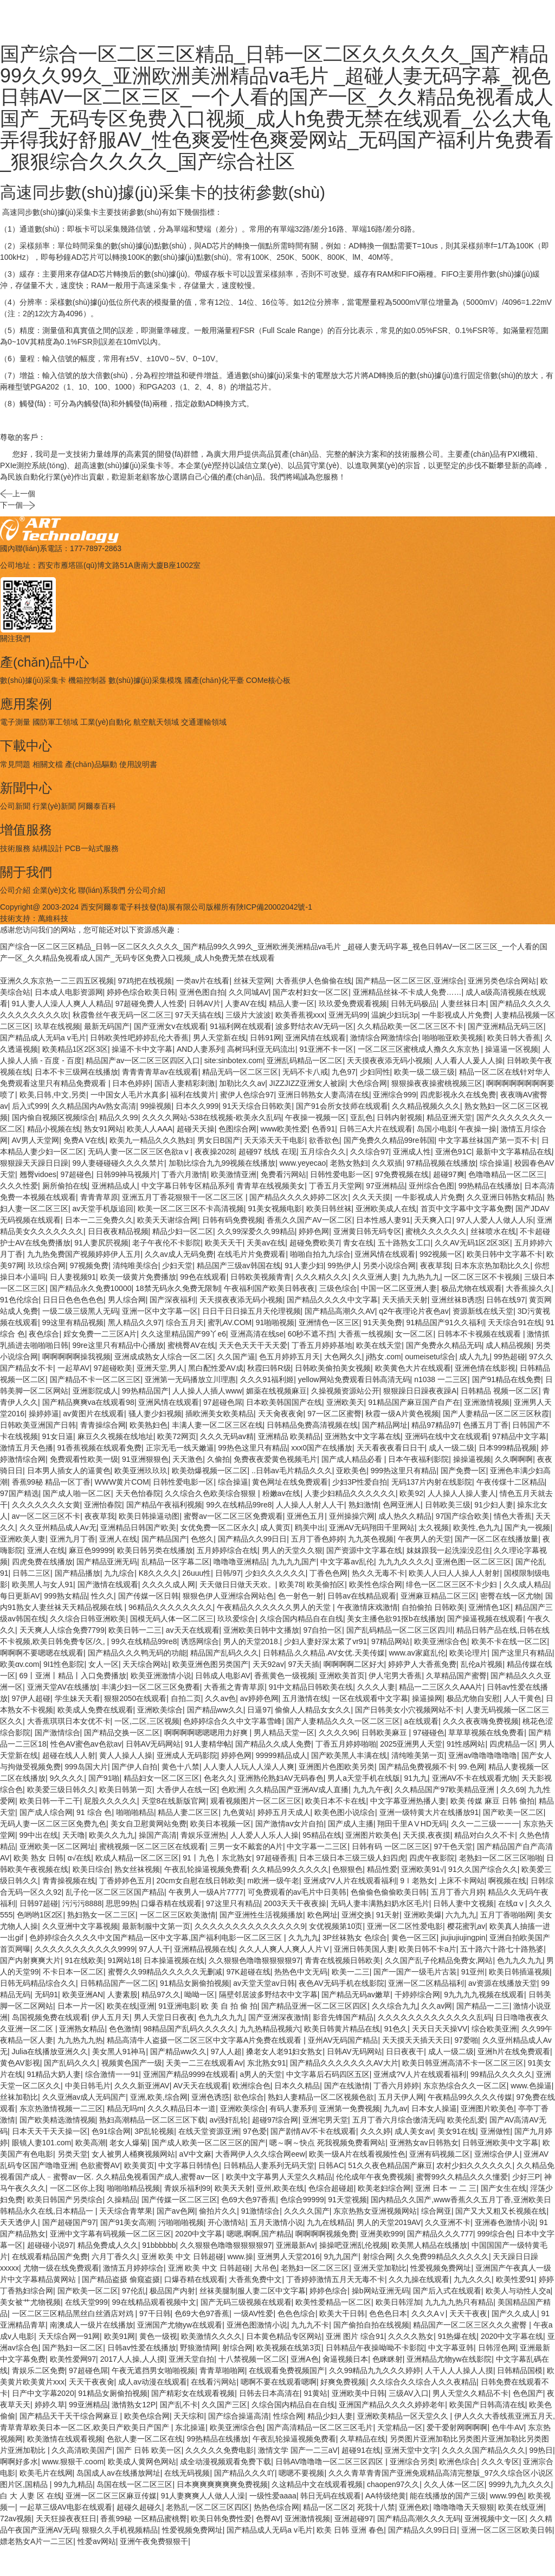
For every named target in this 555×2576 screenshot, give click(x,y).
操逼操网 (427, 1698)
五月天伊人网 (401, 2097)
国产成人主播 (350, 1823)
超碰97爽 (448, 1174)
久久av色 (220, 1698)
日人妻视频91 (73, 1277)
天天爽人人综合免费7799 (62, 1630)
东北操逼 (190, 2427)
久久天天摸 (371, 1197)
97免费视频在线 (402, 1174)
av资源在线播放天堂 (502, 1983)
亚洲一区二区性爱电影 (405, 1926)
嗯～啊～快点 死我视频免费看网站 (327, 2142)
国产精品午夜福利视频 (164, 1504)
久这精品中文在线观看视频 (317, 2484)
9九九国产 (341, 2256)
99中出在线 (39, 1835)
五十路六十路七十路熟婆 (502, 1949)
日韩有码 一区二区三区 (391, 1846)
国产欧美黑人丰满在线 (349, 1755)
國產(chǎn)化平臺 (214, 680)
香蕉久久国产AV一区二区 (309, 1220)
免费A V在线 (84, 1140)
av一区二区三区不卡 (46, 1516)
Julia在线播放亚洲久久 (50, 2051)
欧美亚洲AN (82, 1994)
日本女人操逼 (434, 2108)
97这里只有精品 (233, 1903)
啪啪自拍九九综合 (320, 1254)
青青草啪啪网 (222, 2370)
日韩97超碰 (39, 1903)
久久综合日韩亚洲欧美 (88, 1618)
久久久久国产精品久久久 (483, 2450)
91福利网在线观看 (241, 1026)
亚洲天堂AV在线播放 (62, 1687)
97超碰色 (76, 1174)
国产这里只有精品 (522, 1652)
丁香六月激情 (184, 1174)
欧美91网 (119, 2336)
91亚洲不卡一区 (327, 1049)
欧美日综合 (92, 1869)
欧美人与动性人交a (518, 2290)
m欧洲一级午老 (273, 1880)
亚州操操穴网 (352, 1516)
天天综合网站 (145, 1664)
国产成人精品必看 (352, 1459)
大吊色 (265, 2268)
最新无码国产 (107, 1026)
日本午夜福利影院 (418, 1459)
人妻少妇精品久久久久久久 (350, 1493)
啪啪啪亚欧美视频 (452, 1037)
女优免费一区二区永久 (218, 1527)
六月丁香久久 (114, 2256)
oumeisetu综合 (430, 1356)
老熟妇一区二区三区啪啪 (501, 1857)
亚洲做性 (495, 2131)
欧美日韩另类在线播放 (155, 1550)
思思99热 (121, 1903)
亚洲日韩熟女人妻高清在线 (323, 1094)
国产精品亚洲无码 (106, 1561)
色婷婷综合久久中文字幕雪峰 (232, 1721)
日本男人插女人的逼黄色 (69, 1470)
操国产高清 (158, 1835)
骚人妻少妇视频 (155, 1413)
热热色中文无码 (300, 1971)
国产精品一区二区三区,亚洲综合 (410, 980)
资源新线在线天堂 (483, 1311)
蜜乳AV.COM (229, 1322)
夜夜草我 (435, 1265)
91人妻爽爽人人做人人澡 (203, 2495)
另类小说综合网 (389, 1265)
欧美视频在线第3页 (288, 2347)
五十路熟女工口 (404, 1242)
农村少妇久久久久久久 (474, 2165)
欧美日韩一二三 (135, 1630)
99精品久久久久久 (501, 2074)
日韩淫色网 (497, 2347)
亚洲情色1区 (489, 1607)
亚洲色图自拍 (202, 992)
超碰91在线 (360, 2450)
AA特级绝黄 (385, 2495)
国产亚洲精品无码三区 (506, 1026)
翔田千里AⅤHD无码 (412, 1823)
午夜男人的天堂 (424, 1539)
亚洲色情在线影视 (485, 1368)
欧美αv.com (19, 1664)
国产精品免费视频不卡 (417, 1766)
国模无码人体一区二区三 (172, 1618)
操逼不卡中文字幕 (142, 1049)
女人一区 (103, 1664)
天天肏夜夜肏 (281, 1413)
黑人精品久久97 (135, 1322)
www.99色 (507, 2495)
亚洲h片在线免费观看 (513, 2051)
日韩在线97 (505, 1299)
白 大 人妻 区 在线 (31, 2495)
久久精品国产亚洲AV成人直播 (298, 1789)
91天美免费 (382, 1322)
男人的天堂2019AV (389, 2222)
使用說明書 (138, 764)
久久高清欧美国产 (81, 2450)
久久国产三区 (224, 2404)
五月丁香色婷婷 (317, 1539)
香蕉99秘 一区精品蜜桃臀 (143, 2518)
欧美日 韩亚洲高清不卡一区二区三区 (463, 2063)
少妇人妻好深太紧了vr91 (325, 1641)
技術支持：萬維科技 (34, 918)
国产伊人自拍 (134, 1766)
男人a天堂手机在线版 (363, 1778)
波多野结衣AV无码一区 (314, 1026)
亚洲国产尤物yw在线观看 (179, 2325)
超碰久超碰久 (139, 2507)
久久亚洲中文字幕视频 (80, 1926)
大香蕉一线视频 (364, 1333)
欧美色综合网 (147, 2416)
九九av (395, 2108)
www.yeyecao (303, 1163)
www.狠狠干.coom (73, 2461)
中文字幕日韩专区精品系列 (187, 1185)
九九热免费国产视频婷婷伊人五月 (84, 1254)
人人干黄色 (522, 1698)
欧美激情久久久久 (211, 2336)
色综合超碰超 (331, 2188)
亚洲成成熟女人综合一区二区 (163, 1356)
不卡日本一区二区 (73, 1971)
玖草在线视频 (57, 1026)
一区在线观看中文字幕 (370, 1698)
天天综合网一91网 (69, 2336)
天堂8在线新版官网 (173, 1801)
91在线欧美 (84, 1960)
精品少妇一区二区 (182, 1231)
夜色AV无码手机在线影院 (341, 1983)
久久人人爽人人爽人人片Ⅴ (284, 1949)
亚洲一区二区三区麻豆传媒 (111, 2495)
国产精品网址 (385, 1425)
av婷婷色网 (259, 1698)
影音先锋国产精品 (343, 2017)
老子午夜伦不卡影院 (166, 1242)
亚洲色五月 (306, 1516)
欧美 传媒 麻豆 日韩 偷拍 (492, 1801)
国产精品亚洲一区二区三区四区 (314, 2006)
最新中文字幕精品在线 (514, 1151)
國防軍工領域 (55, 722)
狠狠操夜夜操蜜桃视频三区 (436, 1083)
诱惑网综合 (200, 1641)
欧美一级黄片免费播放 (138, 1277)
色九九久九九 (520, 1960)
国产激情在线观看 (108, 1584)
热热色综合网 (276, 2507)
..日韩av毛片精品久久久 (291, 1470)
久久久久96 (338, 1732)
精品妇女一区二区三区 (161, 1778)
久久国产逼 (236, 1356)
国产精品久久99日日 (252, 1539)
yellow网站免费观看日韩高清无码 (354, 1379)
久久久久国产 (307, 2211)
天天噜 (73, 1835)
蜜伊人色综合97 (247, 1094)
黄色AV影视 (20, 2063)
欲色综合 (249, 2097)
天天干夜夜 (468, 2313)
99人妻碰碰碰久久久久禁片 (119, 1163)
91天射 (388, 1914)
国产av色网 (176, 2211)
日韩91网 (265, 1037)
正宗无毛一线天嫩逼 (180, 1447)
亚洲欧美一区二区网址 (57, 1846)
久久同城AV (249, 992)
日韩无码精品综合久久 (38, 1983)
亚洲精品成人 (114, 1185)
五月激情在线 (305, 1698)
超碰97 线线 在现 (267, 1151)
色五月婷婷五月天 (289, 1356)
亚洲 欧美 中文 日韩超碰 (182, 2256)
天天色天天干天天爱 (253, 1345)
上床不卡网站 (462, 1880)
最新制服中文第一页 (156, 1926)
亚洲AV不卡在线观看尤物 (475, 1778)
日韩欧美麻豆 (385, 1732)
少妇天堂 (177, 1265)
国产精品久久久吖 (244, 2473)
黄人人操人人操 (125, 1755)
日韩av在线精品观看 (361, 1595)
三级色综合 (338, 1288)
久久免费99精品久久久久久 (443, 2256)
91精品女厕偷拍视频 (194, 1983)
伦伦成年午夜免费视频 (374, 2176)
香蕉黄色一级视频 (284, 1675)
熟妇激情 (364, 1504)
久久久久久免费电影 (219, 2450)
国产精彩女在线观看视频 (193, 2393)
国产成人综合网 (46, 1812)
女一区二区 (414, 1333)
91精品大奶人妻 (54, 2074)
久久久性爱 (19, 1185)
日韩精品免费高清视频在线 (312, 1425)
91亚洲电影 (177, 2006)
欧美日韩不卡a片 (427, 1949)
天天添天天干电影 (274, 1140)
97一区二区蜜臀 (334, 1413)
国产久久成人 (514, 2313)
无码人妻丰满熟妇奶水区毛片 (380, 1903)
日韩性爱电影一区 (340, 1174)
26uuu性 (196, 1573)
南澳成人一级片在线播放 (91, 2325)
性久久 (102, 1595)
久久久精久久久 (322, 1277)
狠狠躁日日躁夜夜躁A (419, 1390)
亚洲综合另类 (412, 2461)
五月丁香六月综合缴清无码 (397, 2119)
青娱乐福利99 (187, 2188)
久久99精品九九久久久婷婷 (375, 2370)
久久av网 (436, 2006)
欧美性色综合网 (375, 1584)
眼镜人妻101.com (42, 2142)
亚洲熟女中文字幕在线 (363, 1436)
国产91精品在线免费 (506, 1379)
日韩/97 (228, 1573)
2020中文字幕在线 (512, 2336)
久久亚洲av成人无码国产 (84, 2097)
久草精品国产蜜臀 (456, 1675)
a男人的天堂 (261, 2074)
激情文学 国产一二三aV (298, 2450)
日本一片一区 (80, 2006)
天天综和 (188, 2416)
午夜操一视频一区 (315, 1117)
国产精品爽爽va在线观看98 (88, 1402)
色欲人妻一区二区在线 (145, 2438)
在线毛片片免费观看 (251, 1254)
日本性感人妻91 (383, 1220)
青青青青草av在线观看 (160, 1072)
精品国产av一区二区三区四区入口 (143, 1060)
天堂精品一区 (400, 2427)
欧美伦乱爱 (466, 2119)
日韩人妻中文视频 (463, 1903)
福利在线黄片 (193, 1094)
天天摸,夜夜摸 (426, 1835)
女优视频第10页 (336, 1926)
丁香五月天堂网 (335, 1185)
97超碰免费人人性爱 (150, 1003)
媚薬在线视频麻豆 (276, 1390)
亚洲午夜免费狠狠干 (154, 2541)
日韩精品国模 (520, 2370)
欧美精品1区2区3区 (75, 1049)
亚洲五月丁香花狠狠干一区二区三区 (184, 1197)
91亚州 (473, 1971)
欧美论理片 (468, 1652)
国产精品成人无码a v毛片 (43, 1037)
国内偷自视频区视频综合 (53, 1117)
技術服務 (15, 848)
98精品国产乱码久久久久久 (189, 2028)
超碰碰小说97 (50, 2245)
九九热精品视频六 (270, 2028)
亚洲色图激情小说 (257, 2325)
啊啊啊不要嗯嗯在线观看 (41, 1652)
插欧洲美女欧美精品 (219, 1413)
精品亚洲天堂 (449, 1117)
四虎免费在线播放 (42, 1561)
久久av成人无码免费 (179, 1254)
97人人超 (226, 2051)
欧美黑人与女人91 (43, 1584)
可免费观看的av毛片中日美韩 (297, 1892)
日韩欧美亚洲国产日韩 (38, 1425)
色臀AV (268, 2518)
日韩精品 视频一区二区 (500, 1390)
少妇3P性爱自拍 (359, 1482)
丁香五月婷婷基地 (322, 1345)
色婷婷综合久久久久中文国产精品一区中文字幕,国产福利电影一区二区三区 (156, 1937)
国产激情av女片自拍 (289, 1823)
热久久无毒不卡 (378, 1573)
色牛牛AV (508, 2427)
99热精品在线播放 (489, 1185)
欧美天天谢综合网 (167, 1220)
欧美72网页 (176, 1436)
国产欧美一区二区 (513, 1812)
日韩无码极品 (413, 1003)
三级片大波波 (248, 1015)
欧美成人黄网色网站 (142, 2461)
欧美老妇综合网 (384, 2188)
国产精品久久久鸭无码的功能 (137, 1652)
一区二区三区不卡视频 (482, 1277)
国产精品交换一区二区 (122, 1732)
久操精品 (122, 2199)
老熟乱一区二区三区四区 (207, 2507)
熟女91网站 (103, 1128)
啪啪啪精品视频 (133, 2188)
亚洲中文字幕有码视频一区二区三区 (110, 2233)
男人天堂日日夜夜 (164, 2017)
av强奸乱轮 (229, 2119)
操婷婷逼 (44, 1413)
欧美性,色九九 (477, 1527)
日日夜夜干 (405, 2051)
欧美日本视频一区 (220, 1823)
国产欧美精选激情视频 (57, 2119)
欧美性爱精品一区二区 (333, 2302)
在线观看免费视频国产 (287, 2370)
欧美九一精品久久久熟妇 (151, 1140)
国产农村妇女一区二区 (311, 992)
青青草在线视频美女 (270, 1185)
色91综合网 (111, 2131)
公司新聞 (15, 806)
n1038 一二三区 (441, 1379)
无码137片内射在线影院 (431, 1482)
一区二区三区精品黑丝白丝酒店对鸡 (73, 2313)
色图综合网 (237, 1128)
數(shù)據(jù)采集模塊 (145, 680)
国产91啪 (104, 1778)
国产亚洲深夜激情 (278, 2017)
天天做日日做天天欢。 (237, 1584)
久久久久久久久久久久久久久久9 (250, 1926)
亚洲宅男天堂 (325, 2119)
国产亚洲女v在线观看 (170, 1026)
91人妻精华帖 (208, 1744)
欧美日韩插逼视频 (519, 1971)
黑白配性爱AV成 (215, 1368)
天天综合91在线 (515, 1322)
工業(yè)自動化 (105, 722)
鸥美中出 (310, 1527)
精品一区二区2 (328, 2507)
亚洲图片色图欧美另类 (337, 1766)
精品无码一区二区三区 (240, 1072)
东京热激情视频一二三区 (61, 2108)
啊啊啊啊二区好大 (354, 1664)
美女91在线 (456, 2131)
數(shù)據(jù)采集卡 (33, 680)
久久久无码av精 (227, 1436)
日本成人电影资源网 (69, 992)
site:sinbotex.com (233, 1060)
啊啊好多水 (19, 2461)
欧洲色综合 (458, 2461)
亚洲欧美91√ (422, 1869)
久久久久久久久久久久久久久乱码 (435, 2017)
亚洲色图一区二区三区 (473, 1561)
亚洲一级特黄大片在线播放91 (429, 1812)
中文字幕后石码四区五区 (328, 2074)
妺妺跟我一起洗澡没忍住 (448, 1550)
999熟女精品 (65, 1595)
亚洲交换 (356, 1914)
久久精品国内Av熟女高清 (93, 1106)
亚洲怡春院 (103, 1504)
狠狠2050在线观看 (135, 1698)
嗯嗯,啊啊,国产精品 (259, 2233)
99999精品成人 (281, 1755)
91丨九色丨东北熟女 (217, 1857)
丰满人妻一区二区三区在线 (217, 1425)
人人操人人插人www (207, 1390)
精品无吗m (125, 2108)
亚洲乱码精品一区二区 (305, 1060)
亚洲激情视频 (486, 1402)
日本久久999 (197, 1106)
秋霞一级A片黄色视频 (401, 1413)
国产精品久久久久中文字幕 (332, 1299)
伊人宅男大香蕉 (395, 1675)
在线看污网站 (213, 2381)
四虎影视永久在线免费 (458, 1094)
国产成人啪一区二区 (77, 1493)
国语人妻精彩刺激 (184, 1083)
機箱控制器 (87, 680)
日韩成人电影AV (222, 1675)
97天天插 (303, 1664)
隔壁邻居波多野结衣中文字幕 (268, 1994)
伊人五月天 (111, 2017)
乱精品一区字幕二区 (175, 1561)
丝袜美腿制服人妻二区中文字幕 (252, 2290)
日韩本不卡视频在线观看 (480, 1333)
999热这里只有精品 (403, 1470)
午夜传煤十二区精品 (510, 1482)
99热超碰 (509, 1356)
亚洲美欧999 (381, 2233)
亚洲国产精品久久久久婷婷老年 (392, 2404)
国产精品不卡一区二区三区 (95, 1379)
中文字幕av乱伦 (347, 1561)
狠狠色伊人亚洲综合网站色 (228, 1595)
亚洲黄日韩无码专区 (367, 1231)
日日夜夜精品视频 (118, 1231)
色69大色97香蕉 (248, 2199)
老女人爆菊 (128, 2142)
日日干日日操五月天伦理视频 (251, 1311)
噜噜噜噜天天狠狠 (464, 2507)
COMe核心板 (268, 680)
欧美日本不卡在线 (335, 1801)
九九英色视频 (370, 1539)
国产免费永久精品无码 (444, 1345)
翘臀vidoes (38, 1174)
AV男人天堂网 (36, 1140)
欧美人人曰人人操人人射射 (454, 1573)
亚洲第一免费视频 (349, 2108)
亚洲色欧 (414, 2507)
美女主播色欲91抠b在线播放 (395, 1618)
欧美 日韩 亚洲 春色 (350, 2530)
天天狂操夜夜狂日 (66, 2518)
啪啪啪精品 (135, 1812)
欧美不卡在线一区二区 (509, 1641)
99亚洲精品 (88, 2404)
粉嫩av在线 (281, 1493)
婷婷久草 (50, 2404)
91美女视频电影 (275, 1208)
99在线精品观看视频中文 (154, 2302)
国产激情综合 (57, 1732)
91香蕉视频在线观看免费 (99, 1447)
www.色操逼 (531, 2085)
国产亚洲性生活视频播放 (261, 1914)
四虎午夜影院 (432, 1857)
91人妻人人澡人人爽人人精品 (62, 1003)
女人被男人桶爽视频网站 (133, 2154)
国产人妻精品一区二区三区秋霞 (496, 1413)
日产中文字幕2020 (43, 2393)
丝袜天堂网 (253, 980)
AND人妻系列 (200, 1049)
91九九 (416, 1778)
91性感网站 (466, 1744)
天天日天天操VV (440, 2028)
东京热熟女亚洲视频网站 (375, 2211)
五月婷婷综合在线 (227, 1550)
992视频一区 (441, 1254)
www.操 (240, 2256)
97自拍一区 (323, 1630)
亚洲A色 (304, 2359)
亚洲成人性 (412, 1151)
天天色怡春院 (138, 1493)
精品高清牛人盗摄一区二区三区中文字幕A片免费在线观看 (205, 2040)
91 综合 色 (94, 1812)
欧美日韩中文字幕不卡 (505, 1254)
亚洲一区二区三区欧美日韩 (506, 2530)
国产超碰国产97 (69, 2222)
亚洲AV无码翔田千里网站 (372, 1527)
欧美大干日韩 (342, 2313)
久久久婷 (375, 2131)
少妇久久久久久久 (275, 1573)
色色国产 (528, 2393)
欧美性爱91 (515, 2279)
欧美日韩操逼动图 (149, 1516)
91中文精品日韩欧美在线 (311, 1687)
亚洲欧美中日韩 (358, 2393)
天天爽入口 (433, 1220)
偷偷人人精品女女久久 (313, 1709)
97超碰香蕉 (275, 1857)
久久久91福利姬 (267, 1379)
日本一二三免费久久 (99, 1220)
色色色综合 (296, 2313)
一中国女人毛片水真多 (128, 1094)
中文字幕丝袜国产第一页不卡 (487, 1140)
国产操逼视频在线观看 (485, 1618)
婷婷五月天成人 (284, 1812)
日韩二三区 (31, 1573)
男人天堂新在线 (219, 1037)
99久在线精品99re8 (239, 1504)
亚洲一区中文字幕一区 (160, 1311)
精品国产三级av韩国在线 (239, 1265)
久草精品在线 (362, 2438)
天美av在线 (266, 1242)
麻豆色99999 (91, 1550)
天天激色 (187, 1459)
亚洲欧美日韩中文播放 (261, 1630)
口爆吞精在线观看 (171, 1903)
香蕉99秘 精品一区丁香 (51, 1482)
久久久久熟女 (411, 2336)
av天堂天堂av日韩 (264, 1983)
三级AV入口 (409, 2393)
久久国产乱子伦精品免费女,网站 (439, 1960)
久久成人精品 (526, 1584)
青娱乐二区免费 (38, 2370)
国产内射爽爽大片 (30, 1960)
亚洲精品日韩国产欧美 (138, 1527)
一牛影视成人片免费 (456, 1015)
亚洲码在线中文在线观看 (446, 1436)
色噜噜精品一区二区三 (506, 1174)
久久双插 (387, 1163)
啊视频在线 (507, 1880)
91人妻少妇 (304, 1265)
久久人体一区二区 (454, 2484)
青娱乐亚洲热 (203, 1835)
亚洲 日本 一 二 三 (446, 2188)
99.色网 (471, 1766)
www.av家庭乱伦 (417, 1652)
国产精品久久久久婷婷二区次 (298, 1197)
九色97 (344, 1072)
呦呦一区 (199, 1994)
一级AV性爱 (254, 2313)
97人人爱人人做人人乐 (494, 1220)
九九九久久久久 (404, 1561)
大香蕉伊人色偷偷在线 (314, 980)
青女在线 (358, 1242)
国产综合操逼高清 (238, 2416)
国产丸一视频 (527, 1527)
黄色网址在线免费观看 (290, 1482)
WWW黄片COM (122, 1482)
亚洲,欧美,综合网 (159, 2097)
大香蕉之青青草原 (234, 1687)
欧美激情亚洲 (233, 1174)
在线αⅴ (511, 1903)
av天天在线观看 (193, 1630)
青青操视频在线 (68, 1880)
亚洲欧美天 (345, 1402)
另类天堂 (72, 2154)
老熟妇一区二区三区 (315, 2268)
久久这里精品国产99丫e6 (183, 1333)
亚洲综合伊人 (497, 2154)
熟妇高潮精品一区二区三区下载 (152, 2119)
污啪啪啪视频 (181, 2222)
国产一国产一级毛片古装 (415, 1971)
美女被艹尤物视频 (30, 2302)
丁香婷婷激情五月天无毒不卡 (335, 2279)
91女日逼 (58, 1436)
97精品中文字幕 (519, 1436)
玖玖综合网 (47, 1265)
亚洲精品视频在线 (204, 1949)
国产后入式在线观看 (447, 2290)
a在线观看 (421, 1721)
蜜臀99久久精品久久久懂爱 (462, 2176)
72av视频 (15, 2518)
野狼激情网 (199, 2347)
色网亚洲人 (402, 1504)
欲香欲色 (324, 1140)
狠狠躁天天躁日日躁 (34, 1163)
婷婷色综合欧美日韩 (141, 992)
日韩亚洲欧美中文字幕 (500, 2142)
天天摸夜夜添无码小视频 (388, 1060)
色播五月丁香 (485, 1425)
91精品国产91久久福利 (444, 1322)
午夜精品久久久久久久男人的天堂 (275, 1607)
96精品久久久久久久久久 (170, 1607)
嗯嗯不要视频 (301, 2473)
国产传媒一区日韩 (148, 1595)
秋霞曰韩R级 (269, 1368)
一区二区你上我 (76, 2188)
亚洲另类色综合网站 (502, 980)
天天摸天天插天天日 (416, 2040)
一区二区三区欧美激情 (178, 1914)
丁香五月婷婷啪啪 (345, 1744)
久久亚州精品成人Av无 (58, 1527)
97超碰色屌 (222, 1402)
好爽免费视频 (343, 2381)
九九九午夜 (372, 1789)
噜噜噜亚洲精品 (240, 1561)
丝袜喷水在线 (493, 1231)
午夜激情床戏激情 (367, 1607)
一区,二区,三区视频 (146, 1721)
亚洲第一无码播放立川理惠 (190, 1379)
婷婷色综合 (328, 2290)
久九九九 (303, 1937)
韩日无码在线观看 (330, 2495)
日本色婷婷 (131, 1083)
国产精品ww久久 (215, 1709)
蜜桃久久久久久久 (435, 1231)
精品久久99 (118, 1117)
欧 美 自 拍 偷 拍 (229, 2006)
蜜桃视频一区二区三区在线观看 (152, 1846)
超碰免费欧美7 (314, 1242)
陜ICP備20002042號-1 (274, 907)
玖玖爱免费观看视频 (353, 1003)
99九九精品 (73, 2484)
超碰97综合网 (275, 2119)
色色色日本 (388, 2313)
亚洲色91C (453, 1151)
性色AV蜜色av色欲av (85, 1744)
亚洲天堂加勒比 (379, 2268)
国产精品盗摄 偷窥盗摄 (121, 2279)
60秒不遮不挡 (311, 1333)
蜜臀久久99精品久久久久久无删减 (165, 1971)
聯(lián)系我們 (101, 890)
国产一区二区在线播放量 (496, 1539)
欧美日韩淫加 (398, 2302)
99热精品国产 (145, 1390)
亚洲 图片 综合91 (355, 2336)
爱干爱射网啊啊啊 (457, 2427)
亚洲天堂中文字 (410, 2450)
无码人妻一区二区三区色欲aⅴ (139, 1151)
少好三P (526, 2176)
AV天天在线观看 (200, 2085)
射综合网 (378, 2256)
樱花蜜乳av (466, 1926)
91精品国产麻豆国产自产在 (414, 1402)
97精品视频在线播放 (441, 1163)
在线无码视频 (187, 2473)
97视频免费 (89, 1265)
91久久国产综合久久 (483, 1869)
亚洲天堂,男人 (160, 1368)
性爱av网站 (97, 2541)
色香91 (323, 1128)
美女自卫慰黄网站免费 (148, 1823)
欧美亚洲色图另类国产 (210, 1664)
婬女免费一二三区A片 (100, 1333)
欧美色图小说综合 (344, 1812)
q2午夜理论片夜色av (413, 1311)
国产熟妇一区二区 (72, 2347)
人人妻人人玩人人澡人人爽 (248, 1766)
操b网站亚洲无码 (380, 2290)
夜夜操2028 (214, 1151)
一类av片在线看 (203, 980)
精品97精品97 (435, 1425)
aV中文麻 (195, 2154)
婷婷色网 (314, 1231)
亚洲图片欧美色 (371, 1835)
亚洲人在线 (118, 1539)
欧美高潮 (90, 2142)
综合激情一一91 (112, 2074)
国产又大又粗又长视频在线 (500, 2211)
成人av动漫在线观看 (152, 2381)
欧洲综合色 (251, 2085)
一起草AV (73, 1368)
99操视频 (156, 1106)
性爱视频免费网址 (440, 2268)
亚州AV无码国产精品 (343, 2040)
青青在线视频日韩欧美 (342, 1960)
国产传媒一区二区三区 (179, 2199)
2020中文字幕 (198, 2233)
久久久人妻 (376, 1687)
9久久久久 (67, 1778)
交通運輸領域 (204, 722)
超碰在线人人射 (68, 1755)
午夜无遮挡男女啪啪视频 (153, 2370)
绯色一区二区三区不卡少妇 (452, 1584)
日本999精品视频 (508, 1447)
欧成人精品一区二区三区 (137, 1857)
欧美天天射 (234, 2188)
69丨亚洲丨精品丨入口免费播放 (73, 1675)
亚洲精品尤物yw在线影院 (449, 2359)
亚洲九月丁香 (72, 1539)
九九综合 (119, 1573)
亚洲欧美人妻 (23, 1539)
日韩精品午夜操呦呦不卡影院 (375, 2347)
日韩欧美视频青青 (260, 1277)
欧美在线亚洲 (521, 2507)
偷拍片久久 (218, 2211)
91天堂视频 (347, 2199)
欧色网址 (322, 1914)
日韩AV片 (205, 1003)
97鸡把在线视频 (145, 980)
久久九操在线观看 (419, 2279)
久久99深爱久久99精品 (256, 1231)
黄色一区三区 (414, 1937)
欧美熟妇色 (148, 1425)
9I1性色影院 (63, 1664)
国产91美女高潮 (127, 2222)
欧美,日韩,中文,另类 (53, 1094)
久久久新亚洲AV (142, 2085)
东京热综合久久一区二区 (465, 2085)
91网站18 (124, 1960)
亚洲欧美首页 (342, 1675)
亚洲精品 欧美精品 (289, 1436)
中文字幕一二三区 (317, 1846)
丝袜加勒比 (19, 2097)
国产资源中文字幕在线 (364, 1550)
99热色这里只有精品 (252, 1447)
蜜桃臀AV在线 (191, 1345)
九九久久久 (473, 2279)
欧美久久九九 (111, 1835)
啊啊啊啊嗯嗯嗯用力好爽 (207, 1732)
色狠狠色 (347, 1869)
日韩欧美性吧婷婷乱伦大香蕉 (139, 1037)
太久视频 (433, 1527)
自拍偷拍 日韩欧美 (433, 1607)
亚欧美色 (351, 1470)
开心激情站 (227, 2222)
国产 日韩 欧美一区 (149, 2450)
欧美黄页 (139, 2165)
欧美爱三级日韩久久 (61, 1789)
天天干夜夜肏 (91, 2381)
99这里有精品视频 (73, 1322)
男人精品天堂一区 (284, 1732)
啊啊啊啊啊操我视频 (76, 1356)
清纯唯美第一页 (417, 1755)
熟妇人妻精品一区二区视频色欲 (321, 2097)
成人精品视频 (508, 1345)
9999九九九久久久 (519, 2484)
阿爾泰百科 (97, 806)
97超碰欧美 (113, 1368)
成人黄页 (275, 1527)
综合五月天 (185, 1322)
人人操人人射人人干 (310, 1504)
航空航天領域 (156, 722)
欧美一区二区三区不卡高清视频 (191, 1208)
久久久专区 (500, 2461)
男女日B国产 (218, 1140)
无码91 (47, 1994)
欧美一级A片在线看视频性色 (357, 2154)
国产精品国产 (164, 1539)
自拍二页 (186, 1698)
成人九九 (474, 1356)
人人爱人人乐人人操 (264, 1835)
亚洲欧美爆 (423, 1914)
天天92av (268, 1664)
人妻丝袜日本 (463, 1003)
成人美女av (414, 2131)
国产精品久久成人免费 (273, 1744)
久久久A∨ (428, 2313)
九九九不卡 (310, 2325)
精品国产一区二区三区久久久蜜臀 (471, 2325)
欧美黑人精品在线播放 (429, 2245)
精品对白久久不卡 (484, 1835)
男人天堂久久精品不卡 (470, 2393)
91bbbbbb (159, 2245)
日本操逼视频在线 (174, 1960)
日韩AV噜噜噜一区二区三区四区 (330, 2461)
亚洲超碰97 (353, 2518)
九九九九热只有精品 (459, 2302)
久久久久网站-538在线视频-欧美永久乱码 (211, 1117)
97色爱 (255, 2131)
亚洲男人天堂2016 (288, 2256)
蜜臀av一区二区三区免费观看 (233, 1516)
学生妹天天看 (77, 1698)
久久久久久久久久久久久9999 (85, 1949)
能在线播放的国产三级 (448, 2495)
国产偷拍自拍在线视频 (371, 2325)
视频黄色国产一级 (131, 2063)
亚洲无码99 (347, 1015)
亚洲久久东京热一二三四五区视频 (57, 980)
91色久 (396, 2028)
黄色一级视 (158, 2336)
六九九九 (461, 1914)
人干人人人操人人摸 (459, 2370)
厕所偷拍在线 (65, 1185)
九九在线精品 (329, 2222)
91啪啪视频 (275, 1322)
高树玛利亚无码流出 (261, 1049)
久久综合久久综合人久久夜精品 (423, 2381)
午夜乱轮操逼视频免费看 (206, 1869)
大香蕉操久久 (528, 1288)
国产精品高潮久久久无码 (419, 2518)
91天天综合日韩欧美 (257, 1106)
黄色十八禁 (180, 1766)
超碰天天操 (196, 1128)
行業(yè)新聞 (54, 806)
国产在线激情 (347, 2085)
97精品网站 (390, 1641)
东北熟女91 (266, 2063)
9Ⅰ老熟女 (417, 1880)
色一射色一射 (301, 1595)
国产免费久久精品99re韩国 (389, 1140)
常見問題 (15, 764)
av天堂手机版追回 (103, 1208)
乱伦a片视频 (482, 1664)
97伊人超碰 (31, 1698)
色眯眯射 (387, 2359)
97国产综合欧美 (463, 1516)
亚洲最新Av (295, 2245)
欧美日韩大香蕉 (513, 1037)
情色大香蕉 (513, 1516)
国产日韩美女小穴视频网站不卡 (408, 1709)
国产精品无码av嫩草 (355, 1994)
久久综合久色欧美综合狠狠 (211, 1493)
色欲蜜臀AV (100, 2165)
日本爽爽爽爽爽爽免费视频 (222, 2484)
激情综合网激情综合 (384, 1037)
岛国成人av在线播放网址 (118, 2473)
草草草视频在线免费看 (486, 1732)
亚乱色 (361, 1117)
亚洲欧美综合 (160, 1709)
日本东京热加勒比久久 (492, 1265)
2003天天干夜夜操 (295, 1903)
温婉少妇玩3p (394, 1015)
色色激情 (124, 2028)
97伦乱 (134, 2290)
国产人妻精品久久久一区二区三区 (343, 1721)
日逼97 (259, 1709)
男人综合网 (127, 1299)
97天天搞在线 (198, 1015)
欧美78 (291, 1584)
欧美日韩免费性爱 (221, 2518)
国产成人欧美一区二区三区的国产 (209, 2142)
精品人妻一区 (291, 1003)
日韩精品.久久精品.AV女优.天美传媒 (324, 1652)
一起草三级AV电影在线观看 (66, 2507)
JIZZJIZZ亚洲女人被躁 (307, 1083)
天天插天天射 (405, 1299)
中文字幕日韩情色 (188, 2165)
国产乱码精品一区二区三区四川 (399, 1630)
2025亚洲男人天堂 (411, 1744)
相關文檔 (48, 764)
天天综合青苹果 (125, 2211)
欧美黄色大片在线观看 (413, 1368)
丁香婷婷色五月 (125, 1880)
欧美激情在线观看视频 (65, 2438)
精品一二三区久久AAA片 (440, 1687)
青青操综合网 (103, 1425)
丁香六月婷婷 (396, 2085)
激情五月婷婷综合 (133, 2268)
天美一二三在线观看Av (204, 2063)
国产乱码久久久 (70, 2063)
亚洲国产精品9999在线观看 (189, 2074)
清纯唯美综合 (135, 1265)
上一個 (17, 502)
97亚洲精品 (385, 1185)
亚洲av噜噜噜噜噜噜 (482, 1755)
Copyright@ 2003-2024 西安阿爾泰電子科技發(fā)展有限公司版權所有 (118, 907)
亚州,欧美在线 (280, 2188)
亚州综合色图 (431, 1185)
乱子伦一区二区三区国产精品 (115, 1892)
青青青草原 (99, 1197)
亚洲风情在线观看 (315, 1037)
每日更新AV (20, 1595)
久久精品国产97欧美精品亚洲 (445, 1789)
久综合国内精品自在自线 (301, 1618)
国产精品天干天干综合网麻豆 (70, 2416)
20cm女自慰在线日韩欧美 (200, 1880)
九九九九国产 (294, 1561)
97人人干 (154, 1949)
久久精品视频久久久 (426, 1106)
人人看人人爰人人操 (469, 1060)
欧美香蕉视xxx (300, 1015)
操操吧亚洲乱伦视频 (353, 2245)
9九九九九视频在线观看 (484, 1994)
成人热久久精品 (404, 1516)
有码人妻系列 (292, 2108)
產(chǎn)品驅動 (91, 764)
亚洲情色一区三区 (329, 1322)
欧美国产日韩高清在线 (487, 2404)
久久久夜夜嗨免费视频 (481, 1721)
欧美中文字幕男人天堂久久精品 (279, 2176)
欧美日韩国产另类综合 (65, 2199)
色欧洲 (232, 1789)
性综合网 (288, 2416)
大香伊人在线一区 (187, 1789)
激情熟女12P (134, 2404)
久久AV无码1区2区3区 (472, 1242)
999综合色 (494, 2233)
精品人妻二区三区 (188, 1812)
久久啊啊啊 (514, 1459)
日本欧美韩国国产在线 (284, 1402)
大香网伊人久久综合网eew (260, 2154)
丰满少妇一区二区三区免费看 (150, 1687)
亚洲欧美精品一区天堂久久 (403, 2416)
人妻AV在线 (245, 1003)
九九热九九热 (80, 2040)
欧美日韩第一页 (125, 1789)
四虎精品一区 (512, 1744)
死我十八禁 (376, 2507)
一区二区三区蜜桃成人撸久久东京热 (419, 1049)
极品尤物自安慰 (473, 1698)
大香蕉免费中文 (255, 2279)
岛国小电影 (436, 1128)
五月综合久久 (323, 1151)
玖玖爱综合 (236, 1618)
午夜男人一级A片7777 (206, 1892)
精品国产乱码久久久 (224, 1652)
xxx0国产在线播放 (321, 1447)
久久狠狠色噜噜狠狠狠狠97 (255, 1960)
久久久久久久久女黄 (46, 1504)
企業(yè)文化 (54, 890)
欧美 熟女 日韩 (38, 1857)
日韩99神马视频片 (127, 1174)
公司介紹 (15, 890)
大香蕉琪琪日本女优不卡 (69, 1721)
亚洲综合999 (394, 1094)
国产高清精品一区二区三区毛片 (320, 2427)
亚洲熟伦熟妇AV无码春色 (281, 1778)
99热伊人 (343, 1265)
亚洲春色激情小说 (505, 2222)
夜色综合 (44, 1333)
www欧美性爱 (284, 1128)
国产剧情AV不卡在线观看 (313, 2131)
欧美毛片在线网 (46, 2473)
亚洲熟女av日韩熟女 (424, 2142)
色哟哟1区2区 (40, 1914)
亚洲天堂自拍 (191, 2359)
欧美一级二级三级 (424, 1072)
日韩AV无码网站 (153, 1744)
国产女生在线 (503, 2188)
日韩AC (331, 2165)
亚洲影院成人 (95, 1390)
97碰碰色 (428, 1732)
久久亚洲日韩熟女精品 (505, 1197)
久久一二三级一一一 (485, 1823)
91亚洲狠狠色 (145, 1459)
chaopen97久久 (393, 2484)
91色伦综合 (19, 1299)
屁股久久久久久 (110, 1801)
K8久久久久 (158, 1573)
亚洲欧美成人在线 (386, 1208)
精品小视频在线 (53, 1128)
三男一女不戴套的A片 (246, 1846)
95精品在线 (321, 1835)
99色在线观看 (203, 1277)
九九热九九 (421, 1277)
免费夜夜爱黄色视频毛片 (275, 1459)
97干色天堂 (453, 1846)
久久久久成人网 (168, 1584)
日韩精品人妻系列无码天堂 (268, 2165)
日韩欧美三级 (447, 1504)
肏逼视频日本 (345, 2359)
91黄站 (315, 2393)
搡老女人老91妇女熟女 (284, 2051)
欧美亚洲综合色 (440, 1641)
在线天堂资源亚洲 (208, 2131)
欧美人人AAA (149, 1128)
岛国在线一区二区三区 (134, 2484)
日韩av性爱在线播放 (141, 2347)
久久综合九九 (394, 2006)
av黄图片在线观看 (93, 1413)
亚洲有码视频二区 (439, 2154)
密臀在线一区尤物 (510, 1595)
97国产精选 (19, 1493)
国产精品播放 (77, 1573)
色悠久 (202, 1539)
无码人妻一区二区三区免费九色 (53, 1823)
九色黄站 (238, 1812)
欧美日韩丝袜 (329, 1208)
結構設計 (48, 848)
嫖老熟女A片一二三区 (36, 2541)
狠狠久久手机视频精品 (120, 2530)
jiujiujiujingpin (463, 1937)
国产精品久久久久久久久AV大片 (344, 2063)
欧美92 (411, 1493)
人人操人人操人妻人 (462, 1493)
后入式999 (29, 1106)
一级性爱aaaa (272, 2495)
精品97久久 (160, 1994)
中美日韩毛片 (88, 2085)
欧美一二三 (351, 1971)
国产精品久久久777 (440, 2233)
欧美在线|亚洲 (130, 2006)
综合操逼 (495, 1163)
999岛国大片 (86, 1766)
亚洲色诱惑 (210, 2097)
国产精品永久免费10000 (91, 1288)
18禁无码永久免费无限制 (177, 1288)
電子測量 (15, 722)
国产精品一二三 (482, 2006)
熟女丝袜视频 (137, 1869)
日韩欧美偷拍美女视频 (333, 1368)
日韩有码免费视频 (232, 1220)
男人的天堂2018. (251, 1641)
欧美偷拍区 (326, 1584)
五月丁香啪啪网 (506, 1914)
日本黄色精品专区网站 (284, 2336)
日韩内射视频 (399, 1117)
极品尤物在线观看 (471, 1288)
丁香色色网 (328, 1573)
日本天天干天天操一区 (50, 2131)
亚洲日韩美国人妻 (364, 1949)
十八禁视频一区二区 (252, 2359)
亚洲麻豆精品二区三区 (438, 1595)
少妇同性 (375, 1072)
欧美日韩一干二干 (50, 1801)
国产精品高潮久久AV (340, 1311)
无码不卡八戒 (305, 1072)
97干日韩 (155, 2313)
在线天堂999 (86, 2302)
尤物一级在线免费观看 (61, 2268)
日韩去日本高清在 (269, 2393)
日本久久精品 (297, 2085)
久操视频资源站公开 (345, 1390)
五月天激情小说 (276, 2222)
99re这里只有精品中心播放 (118, 1345)
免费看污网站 (283, 1174)
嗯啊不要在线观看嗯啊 (279, 2381)
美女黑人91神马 (119, 2051)
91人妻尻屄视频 (101, 1242)
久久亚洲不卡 (447, 2222)
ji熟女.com (383, 1356)
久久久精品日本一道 (181, 2108)
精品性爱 (382, 1869)
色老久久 (219, 1778)
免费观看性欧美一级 (84, 1459)
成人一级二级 (451, 1447)
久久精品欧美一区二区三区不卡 (410, 1026)
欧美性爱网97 (73, 2359)
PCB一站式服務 (92, 848)
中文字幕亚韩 (451, 2347)
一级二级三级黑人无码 (80, 1311)
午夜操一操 (477, 1128)
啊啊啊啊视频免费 (325, 2233)
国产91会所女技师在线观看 (342, 1106)
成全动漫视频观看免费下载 (225, 2461)
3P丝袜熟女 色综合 (354, 1937)
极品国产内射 (172, 2290)
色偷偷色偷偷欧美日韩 (389, 1892)
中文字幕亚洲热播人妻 (408, 1801)
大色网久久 (343, 1356)
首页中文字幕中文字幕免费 (466, 1208)
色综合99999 (302, 2199)
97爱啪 (467, 2040)
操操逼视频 (472, 1459)
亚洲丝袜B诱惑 (456, 1299)
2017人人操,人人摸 (132, 2359)
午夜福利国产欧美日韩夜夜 (269, 1288)
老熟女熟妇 (349, 1163)
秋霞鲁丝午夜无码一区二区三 (122, 1015)
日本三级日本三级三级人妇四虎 (352, 1857)
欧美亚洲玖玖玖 (140, 1470)
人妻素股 (122, 1994)
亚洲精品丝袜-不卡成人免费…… (407, 992)
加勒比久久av (242, 1083)
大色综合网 (368, 1083)
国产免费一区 (463, 1470)
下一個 (17, 514)
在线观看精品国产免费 (50, 2256)
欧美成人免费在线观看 (95, 1709)
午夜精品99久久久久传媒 (470, 2097)
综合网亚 (436, 2211)
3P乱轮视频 (154, 2131)
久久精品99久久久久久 (289, 1869)
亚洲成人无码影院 (187, 1755)
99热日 (541, 2450)
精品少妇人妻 (330, 2416)
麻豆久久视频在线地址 (115, 1436)
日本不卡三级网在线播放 (76, 1072)
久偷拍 (218, 1459)
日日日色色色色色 (73, 1299)
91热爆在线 (457, 2336)
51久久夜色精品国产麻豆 (390, 2165)
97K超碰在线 (248, 1971)
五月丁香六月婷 (457, 1892)
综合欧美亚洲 (494, 2028)
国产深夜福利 (172, 1299)
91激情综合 (260, 2211)
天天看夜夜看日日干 (391, 1447)
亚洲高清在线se (257, 1333)
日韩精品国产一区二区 (118, 1983)
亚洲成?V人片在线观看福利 (350, 1880)
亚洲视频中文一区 (494, 2518)
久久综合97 (369, 1151)
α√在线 (79, 1857)
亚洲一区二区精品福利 (426, 1983)
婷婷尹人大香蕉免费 (422, 1664)
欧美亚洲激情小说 (161, 1675)
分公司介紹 (146, 890)
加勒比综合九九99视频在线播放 (222, 1163)
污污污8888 (82, 1903)
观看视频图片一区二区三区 (255, 1801)
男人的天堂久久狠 (292, 1550)
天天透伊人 (19, 2222)
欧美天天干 (224, 1242)
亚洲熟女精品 (82, 2028)
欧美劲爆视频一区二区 (210, 1470)
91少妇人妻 (493, 1504)
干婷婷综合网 (417, 1994)
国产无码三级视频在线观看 (246, 2302)
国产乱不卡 (179, 2404)
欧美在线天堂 (379, 1345)
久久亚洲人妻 (375, 1277)
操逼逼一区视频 (511, 1049)
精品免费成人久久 (108, 2245)
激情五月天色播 (26, 1447)
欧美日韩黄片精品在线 (342, 2028)
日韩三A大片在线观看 (375, 1128)
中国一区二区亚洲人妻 (399, 1288)
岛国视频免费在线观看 (50, 2017)
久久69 (512, 1789)
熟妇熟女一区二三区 (101, 1914)
